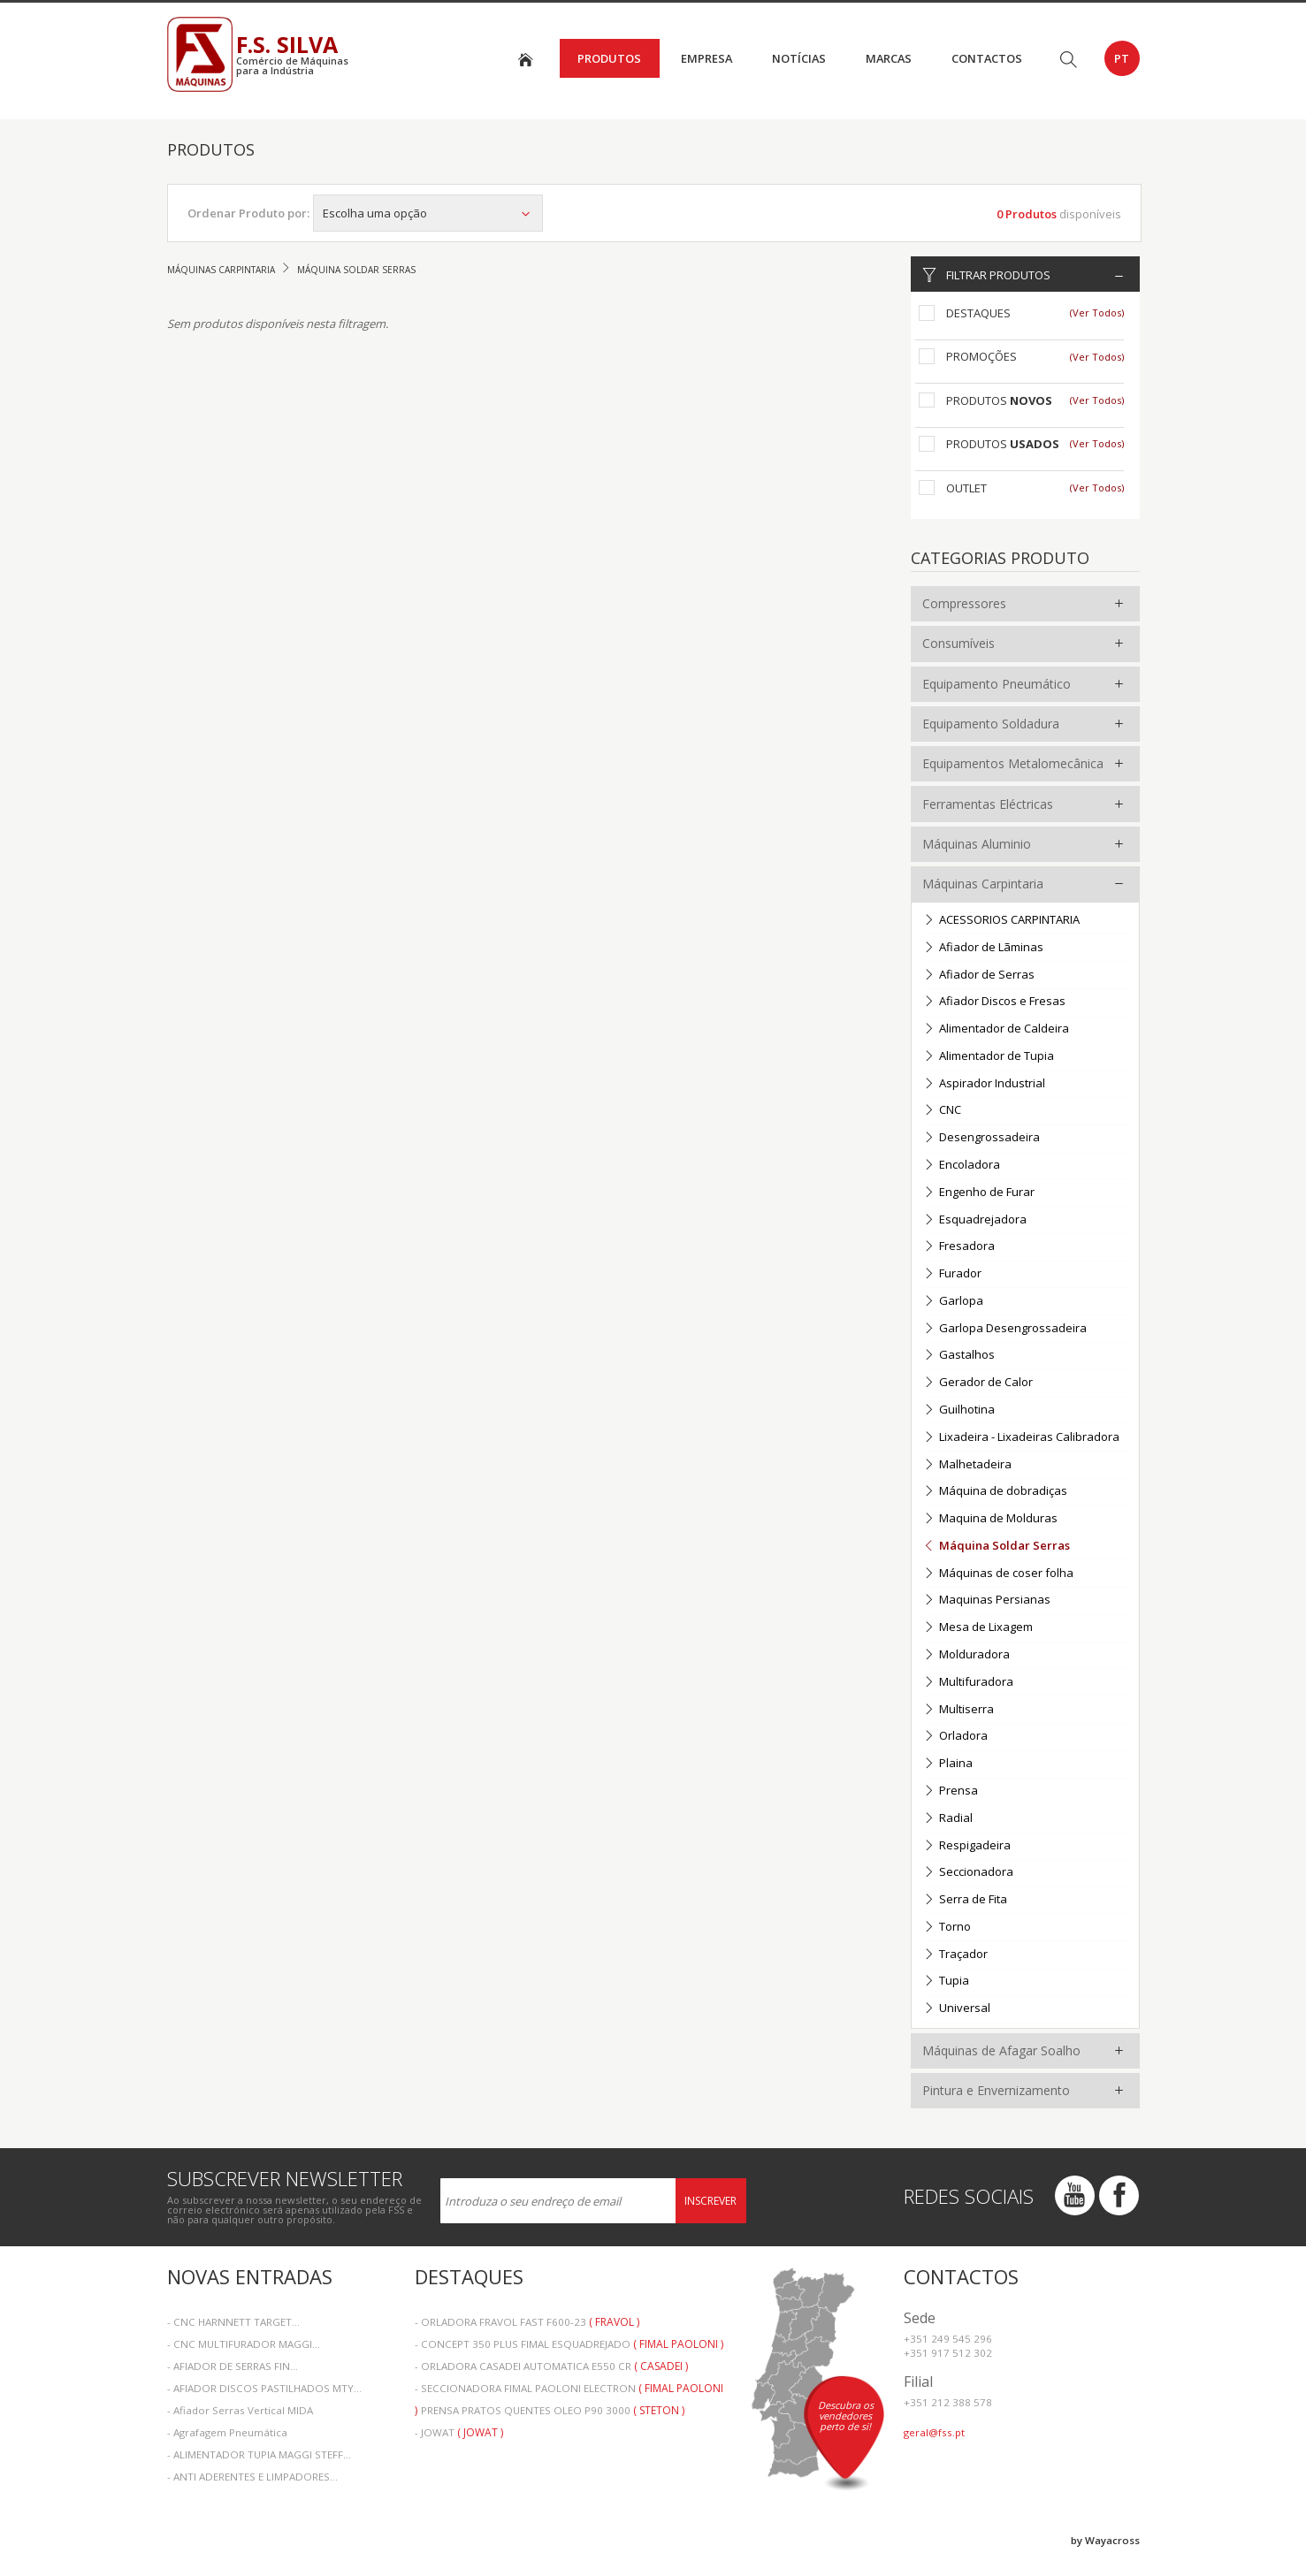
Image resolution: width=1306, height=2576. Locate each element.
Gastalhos (959, 1355)
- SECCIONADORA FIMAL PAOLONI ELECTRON (569, 2390)
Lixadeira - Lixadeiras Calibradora (1021, 1437)
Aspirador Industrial (984, 1084)
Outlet (966, 488)
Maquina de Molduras (990, 1519)
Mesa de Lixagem (978, 1628)
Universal (956, 2009)
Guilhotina (959, 1410)
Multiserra (958, 1710)
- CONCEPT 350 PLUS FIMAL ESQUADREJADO (569, 2343)
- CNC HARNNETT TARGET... (233, 2321)
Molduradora (966, 1655)
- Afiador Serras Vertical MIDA (240, 2410)
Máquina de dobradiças (995, 1491)
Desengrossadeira (981, 1138)
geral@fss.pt (934, 2432)
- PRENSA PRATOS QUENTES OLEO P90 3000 (549, 2410)
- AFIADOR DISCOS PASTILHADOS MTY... (264, 2388)
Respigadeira (967, 1846)
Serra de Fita (965, 1900)
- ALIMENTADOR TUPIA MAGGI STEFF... (259, 2454)
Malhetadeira (967, 1465)
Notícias (799, 58)
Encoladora (961, 1165)
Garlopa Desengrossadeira (1005, 1329)
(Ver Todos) (1097, 312)
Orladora (955, 1736)
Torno (947, 1927)
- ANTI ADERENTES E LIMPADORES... (252, 2476)
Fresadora (959, 1247)
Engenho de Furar (979, 1193)
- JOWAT (459, 2432)
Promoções (981, 356)
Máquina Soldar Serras (996, 1546)
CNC (942, 1110)
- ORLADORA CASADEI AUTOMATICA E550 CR (551, 2366)
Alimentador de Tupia (988, 1056)
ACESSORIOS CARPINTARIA (1001, 920)
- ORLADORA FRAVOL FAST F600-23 (527, 2321)
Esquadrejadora (975, 1220)
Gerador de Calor (978, 1383)
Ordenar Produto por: (248, 213)
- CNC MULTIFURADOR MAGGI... (243, 2344)
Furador (952, 1274)
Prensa (950, 1791)
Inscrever (710, 2200)
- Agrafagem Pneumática (227, 2432)
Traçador (955, 1955)
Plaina (948, 1764)
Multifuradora (968, 1682)
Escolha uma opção (428, 213)
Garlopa (953, 1301)
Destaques (978, 313)
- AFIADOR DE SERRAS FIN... (232, 2366)
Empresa (706, 58)
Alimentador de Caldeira (996, 1029)
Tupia (946, 1981)
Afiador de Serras (979, 975)
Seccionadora (968, 1872)
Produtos (609, 58)
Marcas (889, 58)
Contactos (986, 58)
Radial (948, 1818)
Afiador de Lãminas (983, 948)
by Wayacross (1105, 2540)
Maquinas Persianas (986, 1600)
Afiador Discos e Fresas (994, 1002)
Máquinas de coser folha (998, 1574)
